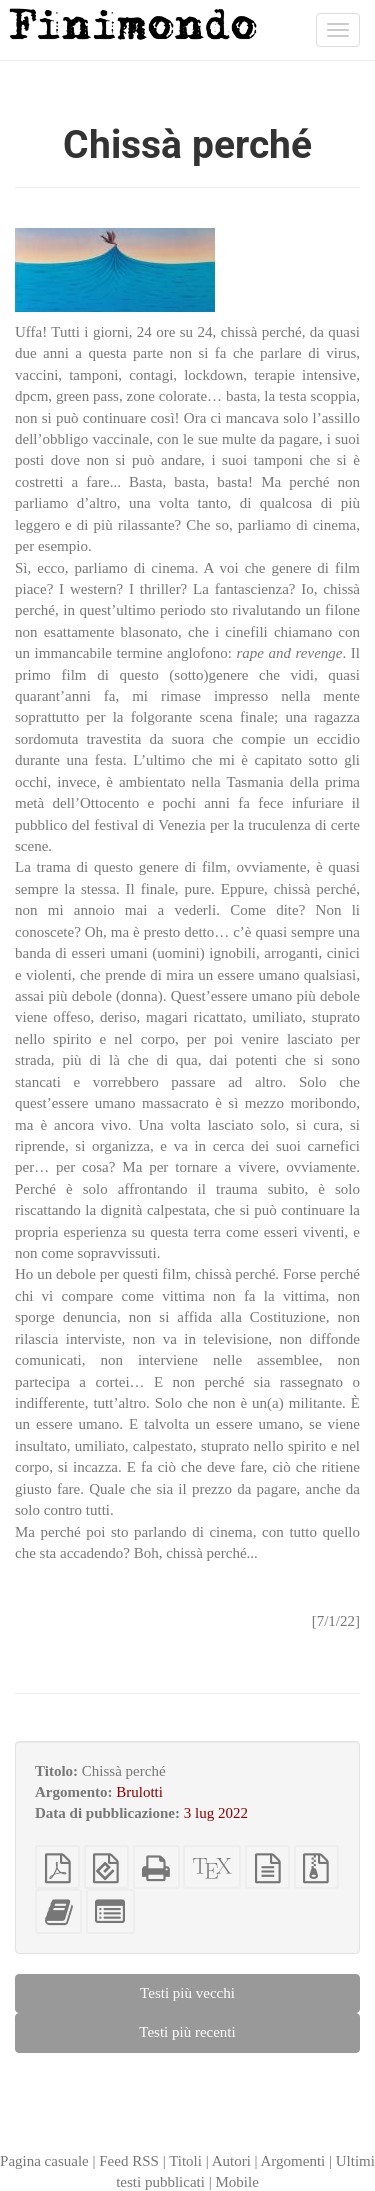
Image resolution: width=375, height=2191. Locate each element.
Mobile (236, 2182)
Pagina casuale (44, 2161)
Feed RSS (129, 2161)
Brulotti (139, 1792)
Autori (231, 2161)
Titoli (185, 2161)
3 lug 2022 (216, 1813)
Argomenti (293, 2161)
